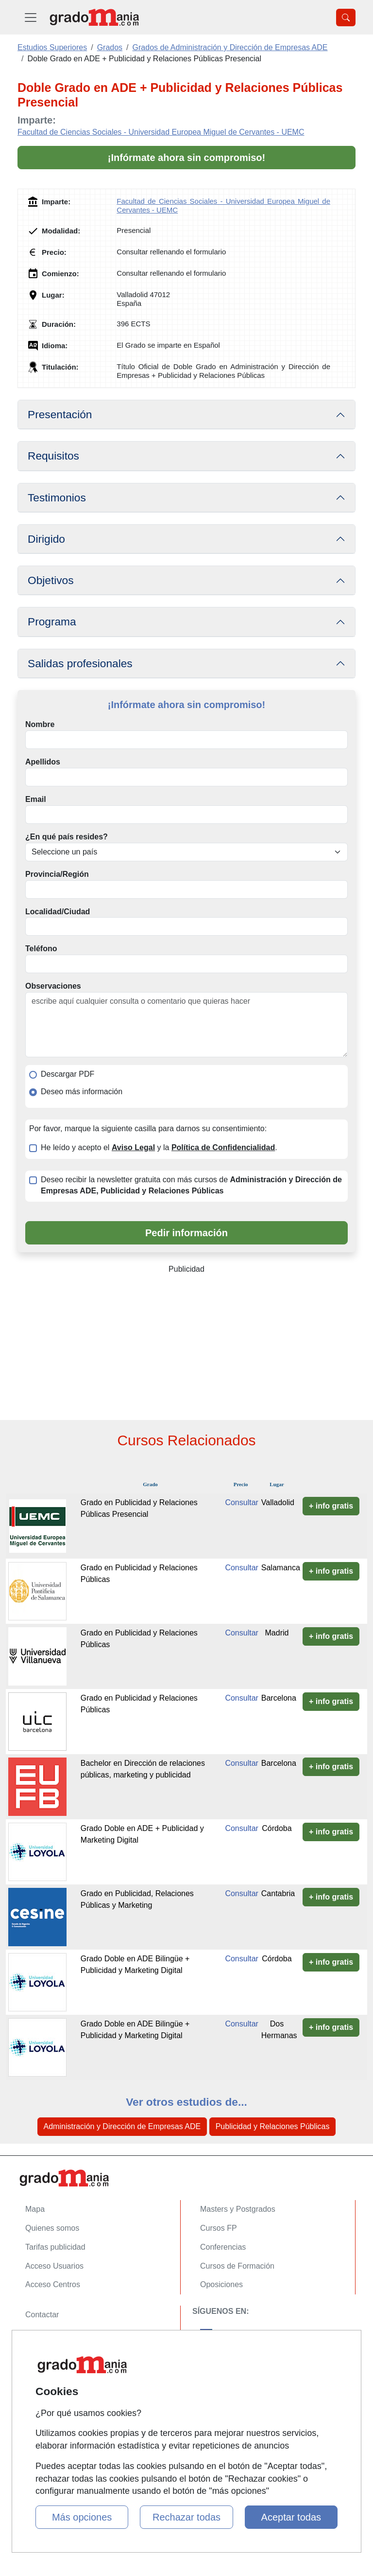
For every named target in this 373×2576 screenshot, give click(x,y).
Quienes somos (52, 2228)
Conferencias (223, 2247)
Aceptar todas (291, 2517)
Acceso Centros (52, 2284)
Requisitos (53, 455)
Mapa (35, 2209)
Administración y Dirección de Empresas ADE (122, 2126)
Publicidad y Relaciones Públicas (273, 2126)
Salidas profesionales (80, 663)
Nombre (39, 724)
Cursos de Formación (237, 2266)
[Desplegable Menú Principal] (30, 17)
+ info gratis (331, 1506)
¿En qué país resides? (66, 837)
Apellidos (42, 762)
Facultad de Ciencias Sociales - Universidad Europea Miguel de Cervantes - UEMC (161, 132)
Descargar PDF (67, 1074)
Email (35, 799)
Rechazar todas (186, 2517)
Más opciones (82, 2517)
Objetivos (51, 580)
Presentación (60, 414)
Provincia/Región (57, 874)
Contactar (42, 2314)
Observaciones (53, 986)
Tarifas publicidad (55, 2247)
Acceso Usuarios (54, 2266)
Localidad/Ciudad (57, 911)
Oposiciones (221, 2284)
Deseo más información (81, 1091)
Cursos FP (218, 2228)
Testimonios (57, 497)
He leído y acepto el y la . (159, 1147)
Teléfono (41, 948)
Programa (52, 621)
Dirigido (46, 539)
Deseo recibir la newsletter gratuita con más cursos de (191, 1185)
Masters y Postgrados (237, 2209)
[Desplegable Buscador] (346, 17)
